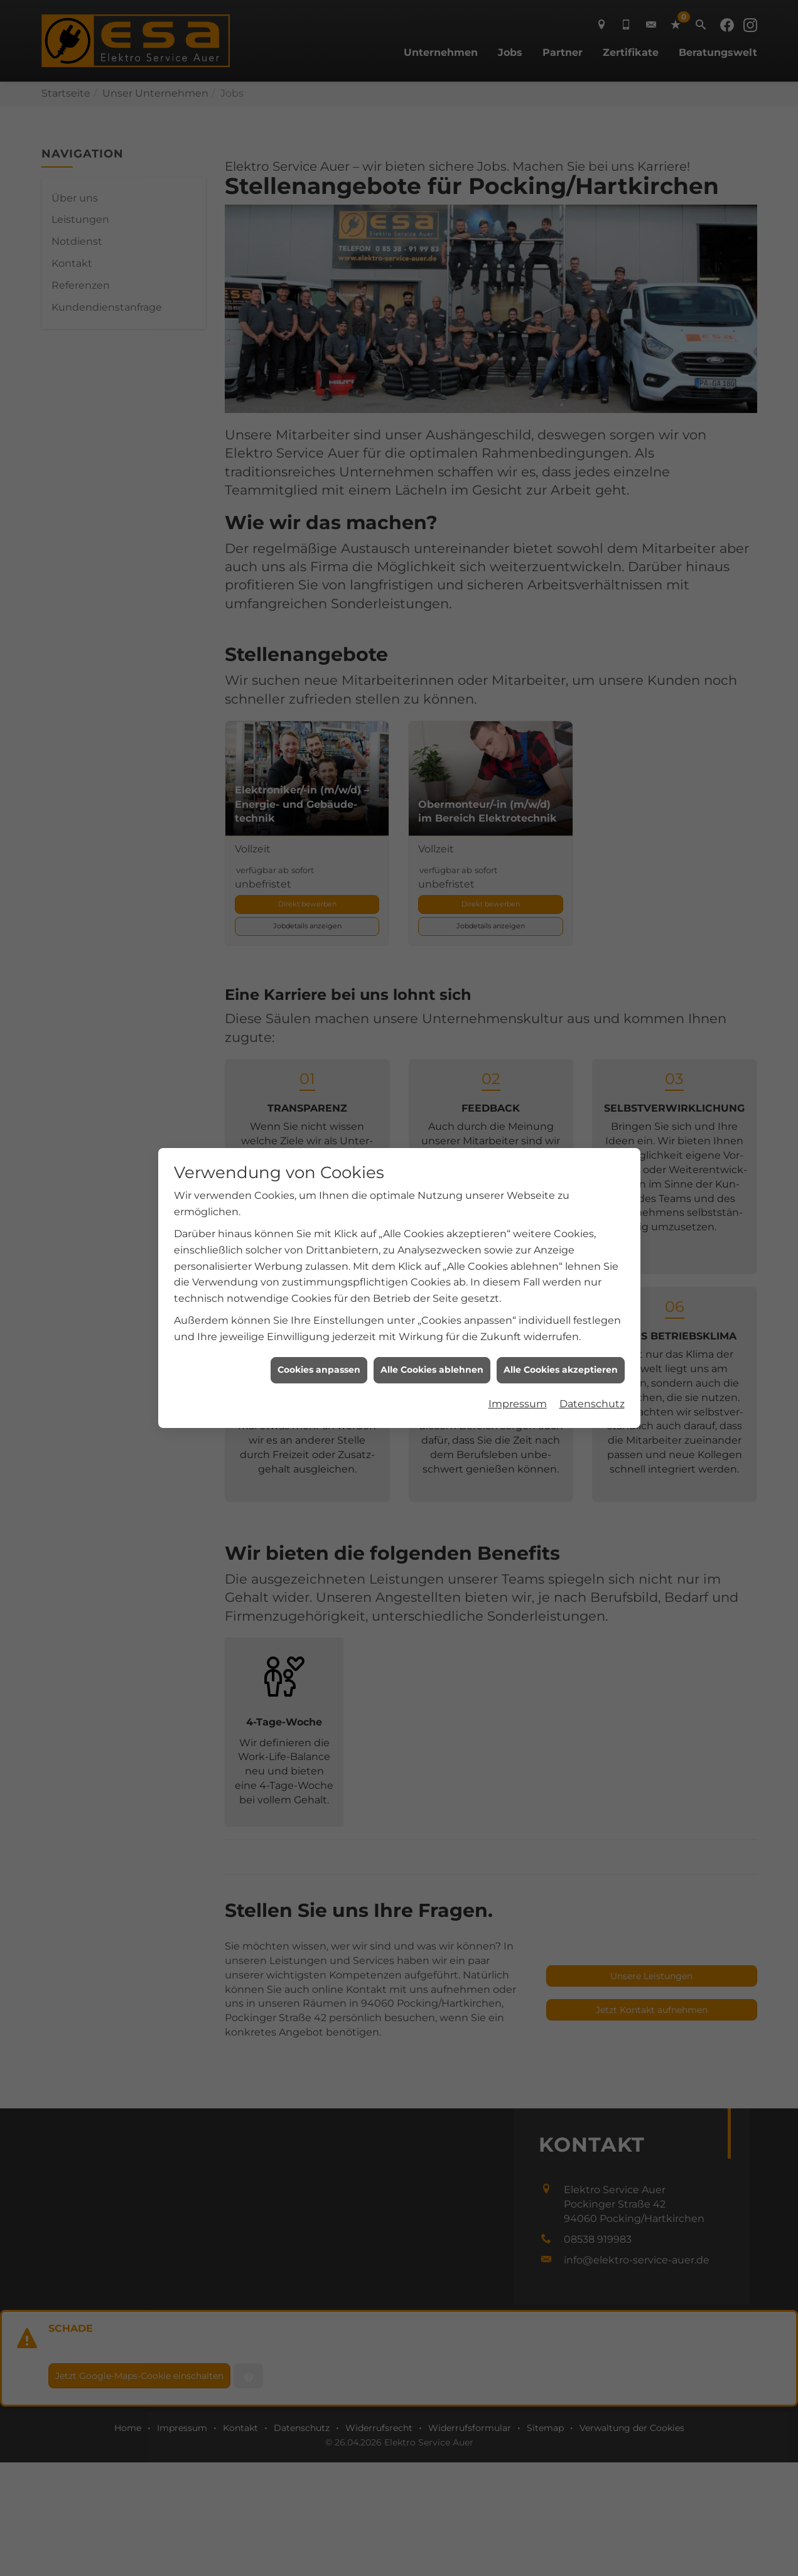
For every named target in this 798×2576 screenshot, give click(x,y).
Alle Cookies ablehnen (431, 1310)
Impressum (517, 1345)
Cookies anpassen (319, 1310)
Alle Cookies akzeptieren (561, 1310)
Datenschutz (592, 1345)
